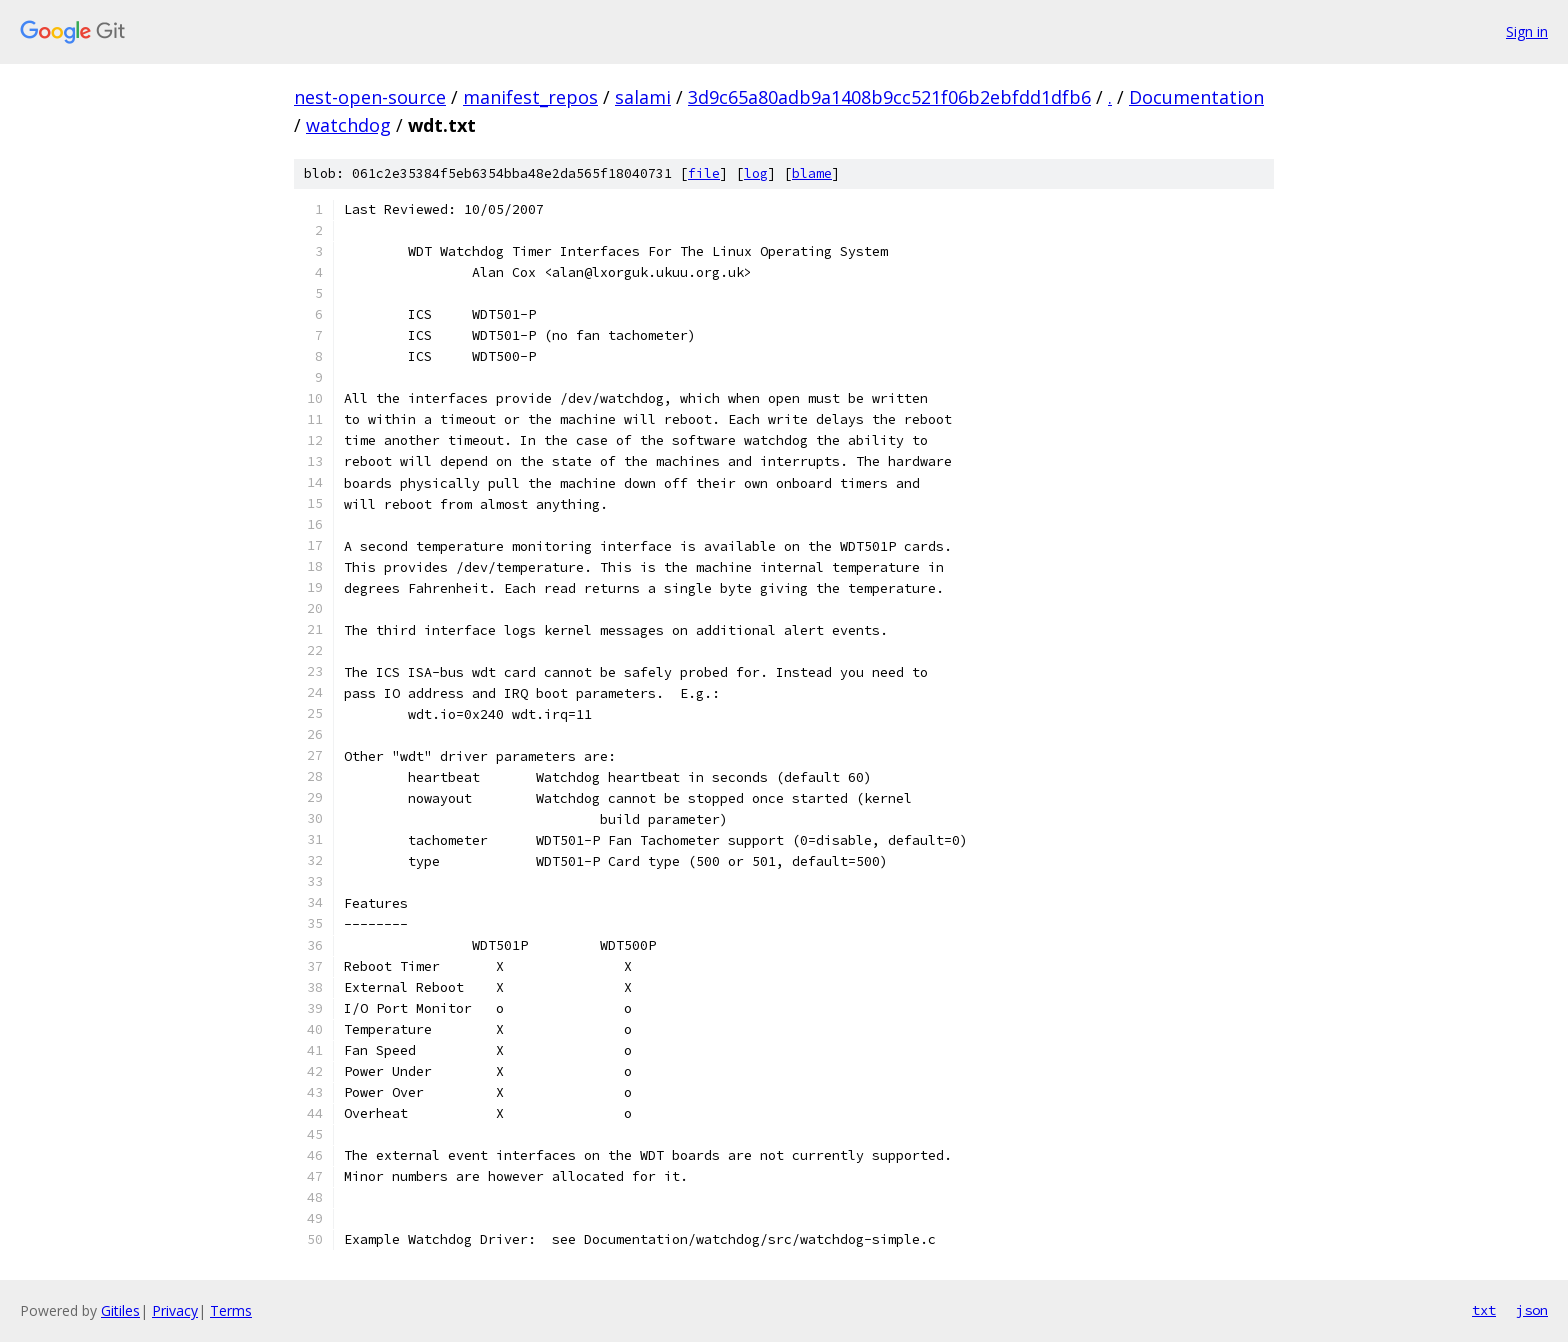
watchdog (348, 125)
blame (812, 173)
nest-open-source (370, 97)
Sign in (1527, 31)
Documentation (1196, 97)
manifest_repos (530, 97)
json (1532, 1310)
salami (643, 97)
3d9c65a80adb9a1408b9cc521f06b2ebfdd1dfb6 (889, 97)
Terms (231, 1310)
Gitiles (120, 1310)
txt (1484, 1310)
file (704, 173)
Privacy (175, 1310)
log (756, 173)
